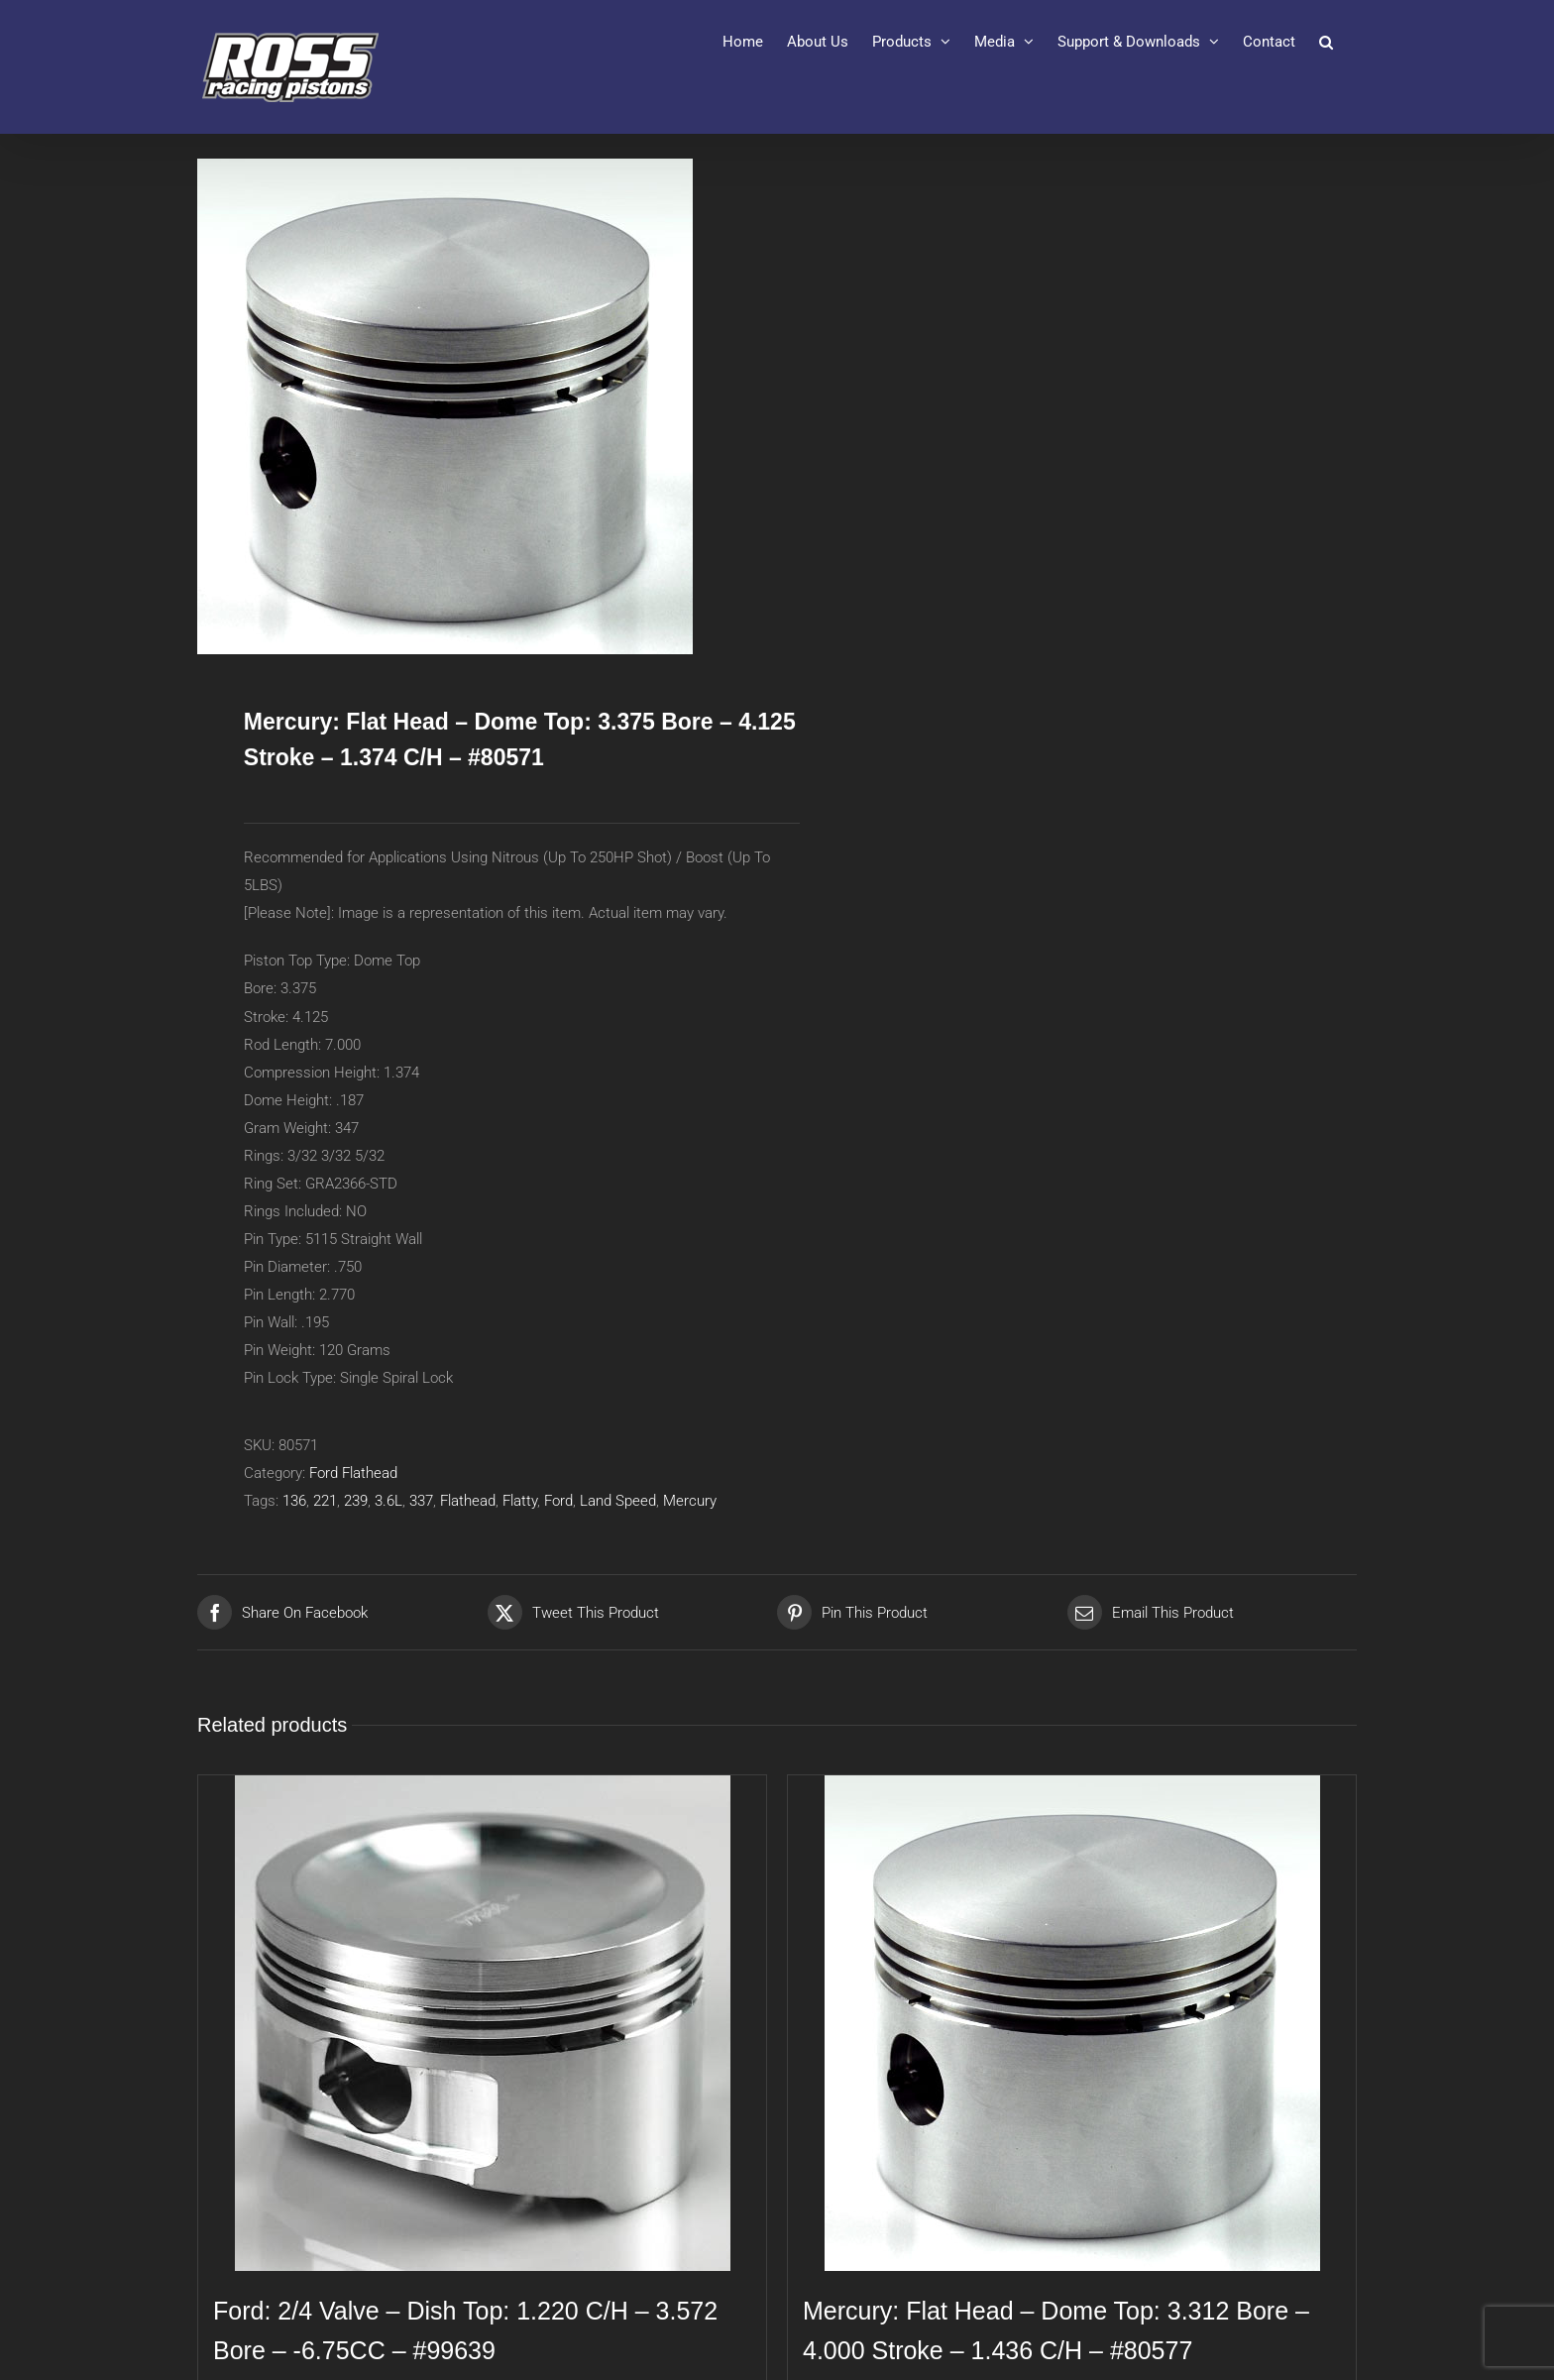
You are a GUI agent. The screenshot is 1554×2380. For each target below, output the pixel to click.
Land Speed (618, 1501)
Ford (558, 1501)
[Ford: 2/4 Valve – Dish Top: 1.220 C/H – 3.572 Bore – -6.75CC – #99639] (482, 2023)
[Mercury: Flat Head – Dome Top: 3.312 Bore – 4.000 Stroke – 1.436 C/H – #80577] (1072, 2023)
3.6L (388, 1501)
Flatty (519, 1501)
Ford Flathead (353, 1473)
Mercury (690, 1501)
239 (356, 1501)
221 (325, 1501)
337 (421, 1501)
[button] (1326, 41)
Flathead (468, 1501)
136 (294, 1501)
